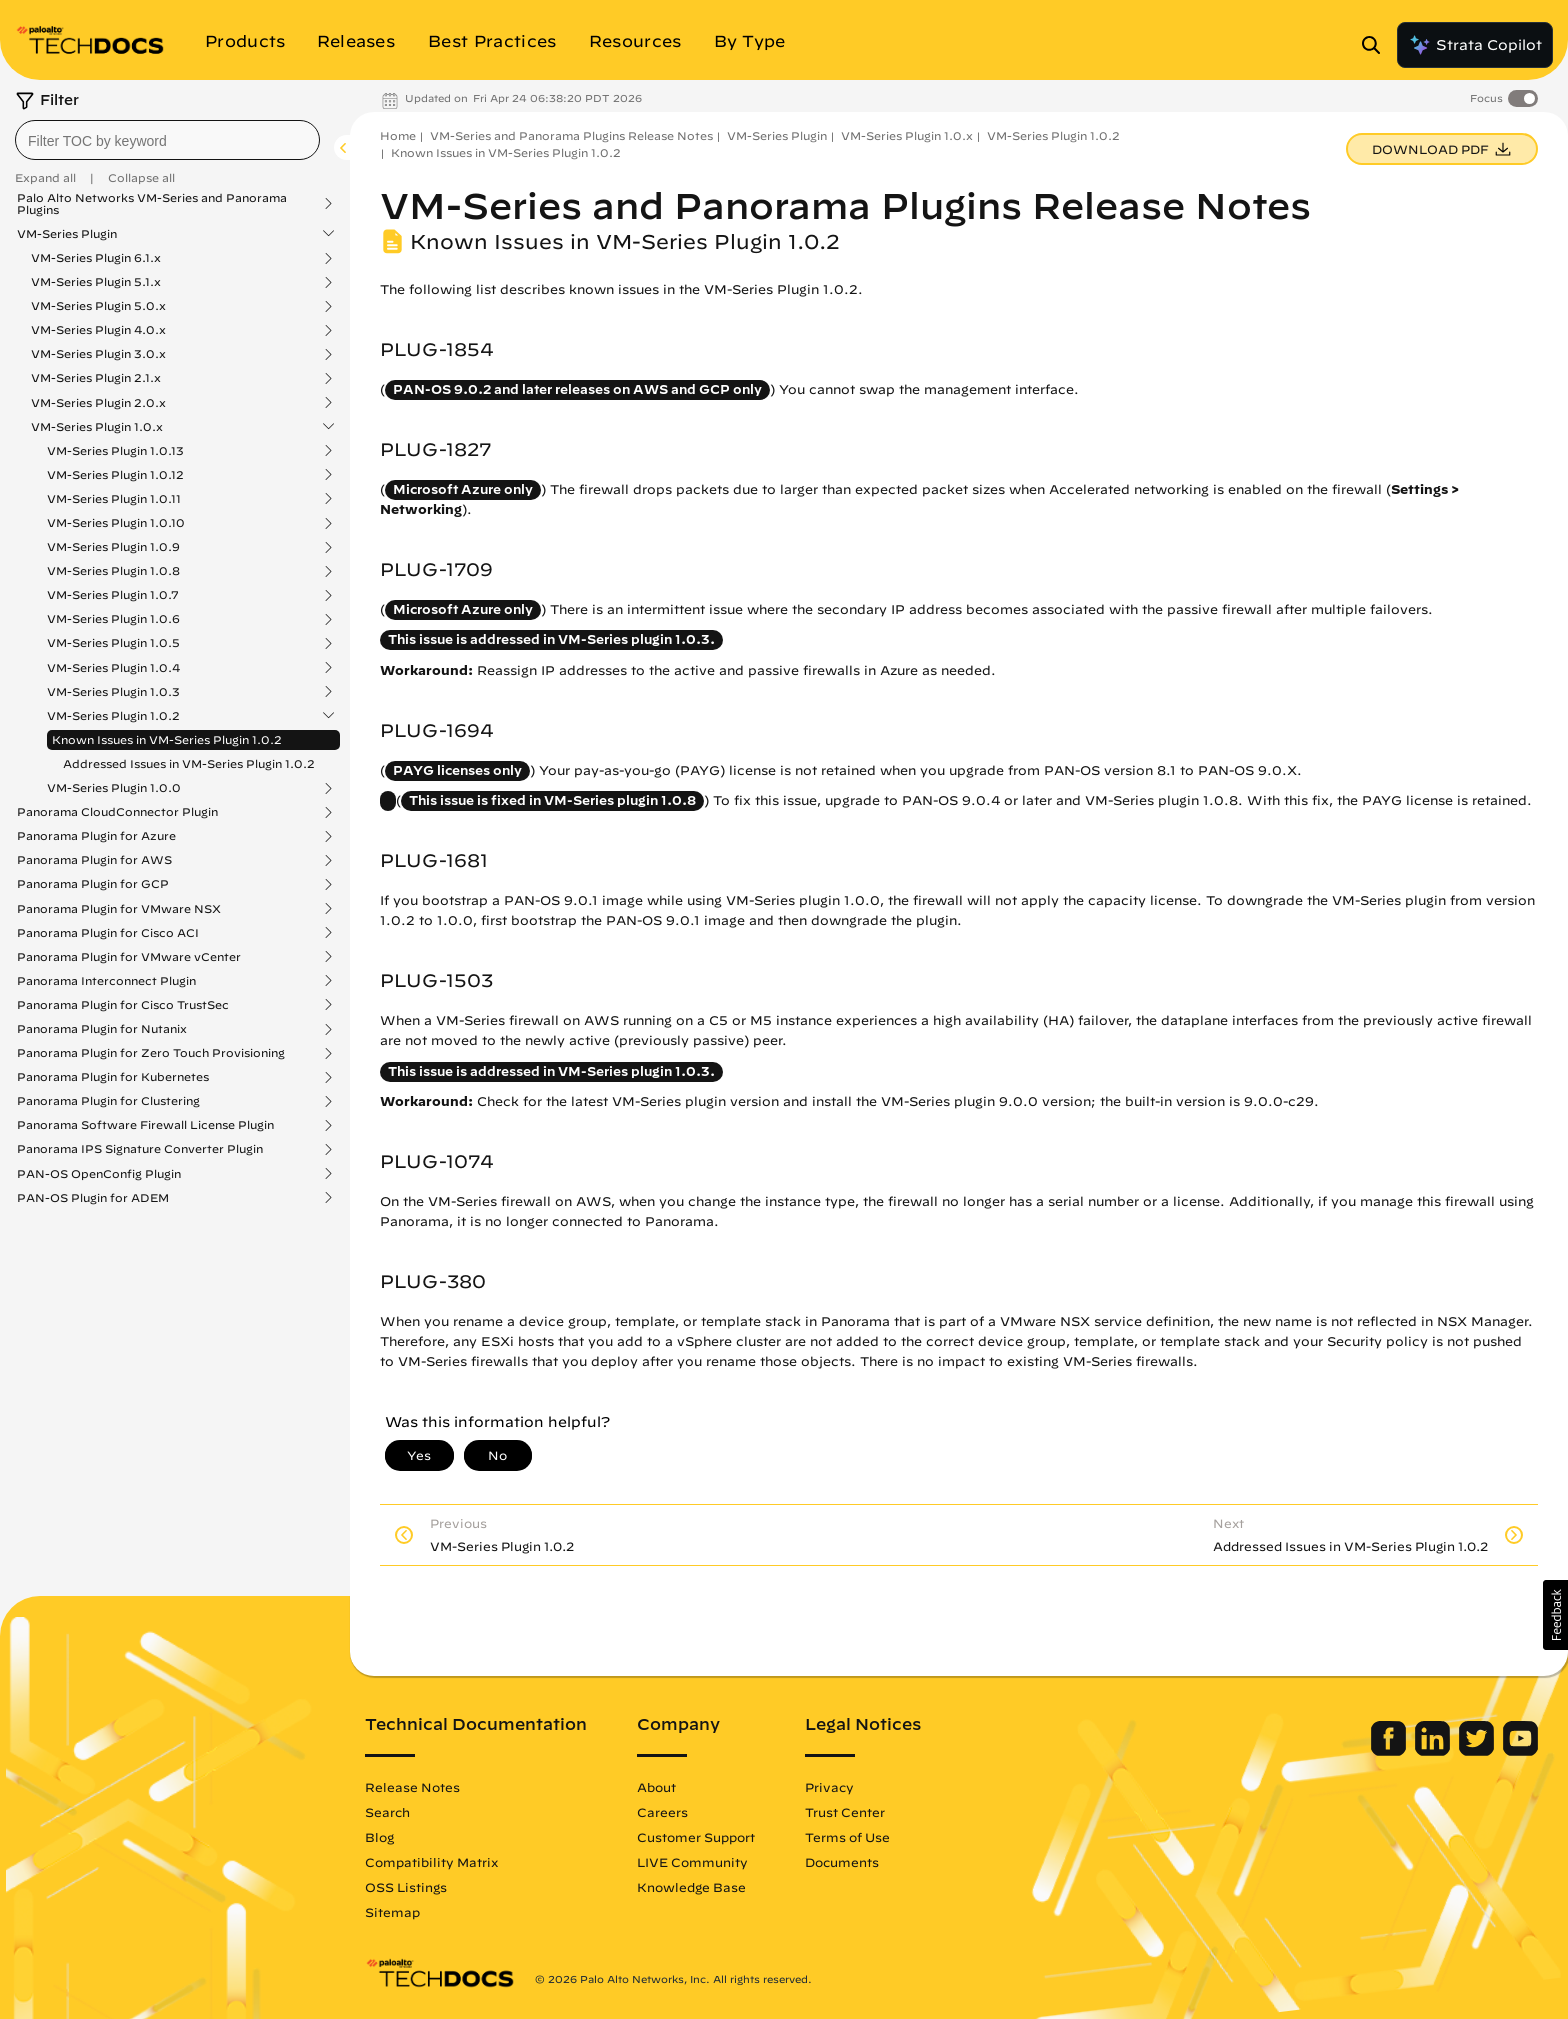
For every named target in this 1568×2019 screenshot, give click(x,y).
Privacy (829, 1787)
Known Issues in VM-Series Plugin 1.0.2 (167, 739)
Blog (379, 1837)
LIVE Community (692, 1862)
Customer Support (696, 1837)
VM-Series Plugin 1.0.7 (113, 595)
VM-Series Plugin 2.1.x (96, 378)
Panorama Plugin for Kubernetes (113, 1077)
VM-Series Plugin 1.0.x (97, 427)
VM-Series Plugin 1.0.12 (115, 475)
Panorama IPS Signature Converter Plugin (140, 1149)
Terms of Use (847, 1837)
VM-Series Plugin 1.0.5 (113, 643)
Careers (662, 1812)
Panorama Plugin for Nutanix (102, 1029)
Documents (842, 1862)
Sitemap (392, 1912)
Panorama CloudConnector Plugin (117, 812)
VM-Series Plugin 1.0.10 (116, 523)
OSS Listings (406, 1887)
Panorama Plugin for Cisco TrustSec (123, 1005)
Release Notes (412, 1787)
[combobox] (167, 140)
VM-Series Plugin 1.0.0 (114, 788)
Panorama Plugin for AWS (94, 860)
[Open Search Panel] (1377, 45)
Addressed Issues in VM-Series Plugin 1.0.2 (189, 763)
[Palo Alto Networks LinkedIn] (1434, 1751)
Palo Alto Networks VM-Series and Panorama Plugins (152, 204)
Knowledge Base (691, 1887)
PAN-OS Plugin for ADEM (93, 1198)
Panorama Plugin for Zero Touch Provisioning (151, 1053)
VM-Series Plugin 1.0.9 (113, 547)
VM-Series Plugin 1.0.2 (113, 716)
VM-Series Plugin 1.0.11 (114, 499)
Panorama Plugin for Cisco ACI (108, 933)
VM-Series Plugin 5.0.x (98, 306)
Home (398, 135)
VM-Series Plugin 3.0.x (98, 354)
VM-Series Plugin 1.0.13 (115, 451)
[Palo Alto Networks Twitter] (1478, 1751)
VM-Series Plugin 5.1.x (96, 282)
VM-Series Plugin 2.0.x (98, 403)
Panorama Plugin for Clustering (108, 1101)
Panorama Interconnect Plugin (106, 981)
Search (387, 1812)
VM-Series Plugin (67, 234)
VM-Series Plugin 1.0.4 (113, 668)
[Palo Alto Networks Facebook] (1390, 1751)
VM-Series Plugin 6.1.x (96, 258)
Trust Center (845, 1812)
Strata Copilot (1475, 45)
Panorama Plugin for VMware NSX (119, 909)
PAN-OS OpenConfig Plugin (99, 1174)
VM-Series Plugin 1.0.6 (113, 619)
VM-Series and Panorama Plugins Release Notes (571, 135)
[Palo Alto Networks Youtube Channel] (1520, 1751)
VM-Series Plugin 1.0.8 (113, 571)
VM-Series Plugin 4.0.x (98, 330)
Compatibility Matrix (431, 1862)
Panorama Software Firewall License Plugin (145, 1125)
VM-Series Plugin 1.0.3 (113, 692)
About (656, 1787)
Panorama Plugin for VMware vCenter (129, 957)
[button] (1555, 1615)
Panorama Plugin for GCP (93, 884)
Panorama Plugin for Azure (96, 836)
